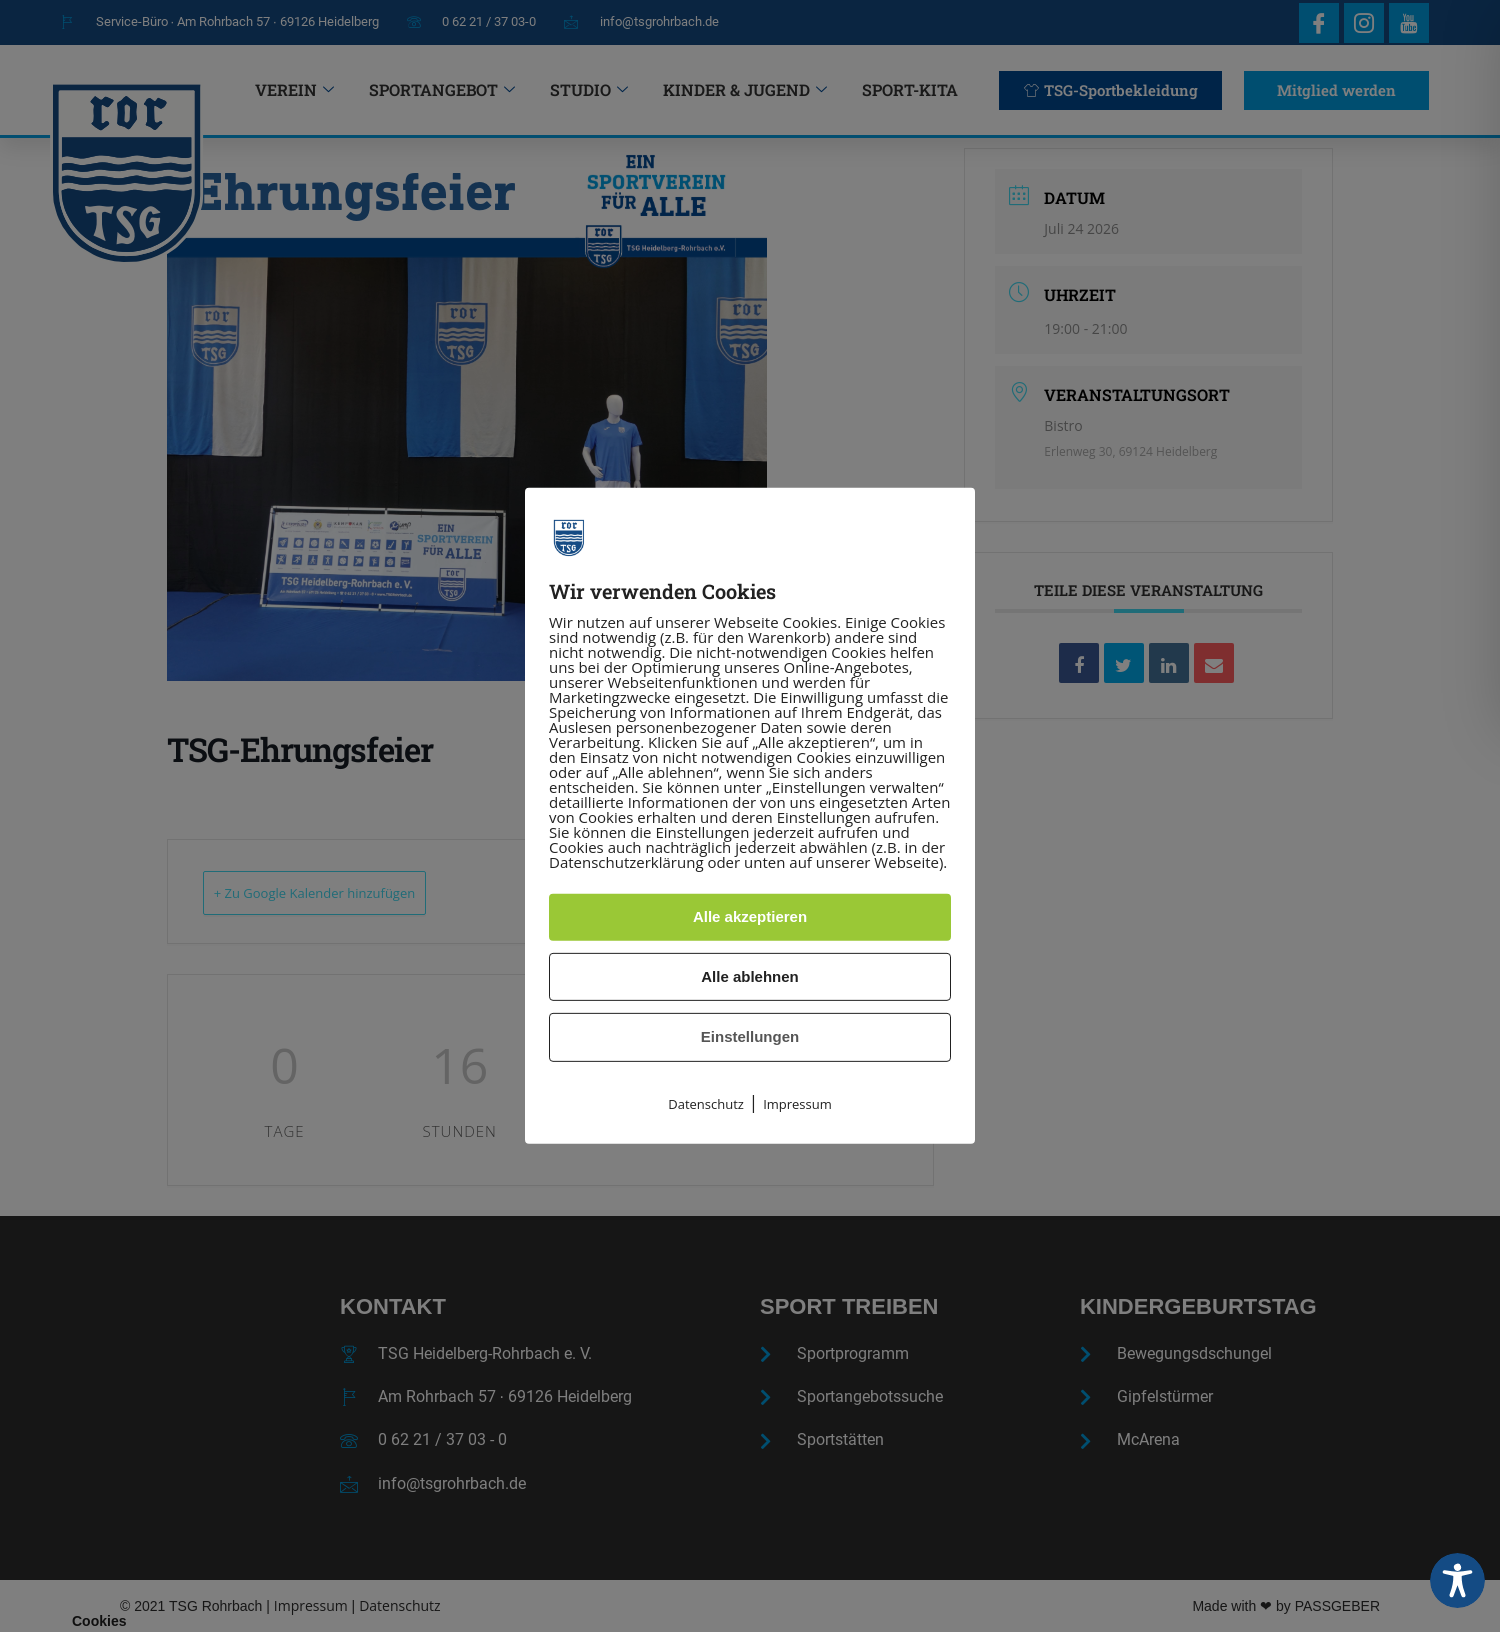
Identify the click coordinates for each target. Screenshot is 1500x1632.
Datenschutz (706, 1104)
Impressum (797, 1104)
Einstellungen (750, 1036)
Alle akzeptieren (750, 916)
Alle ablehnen (750, 976)
